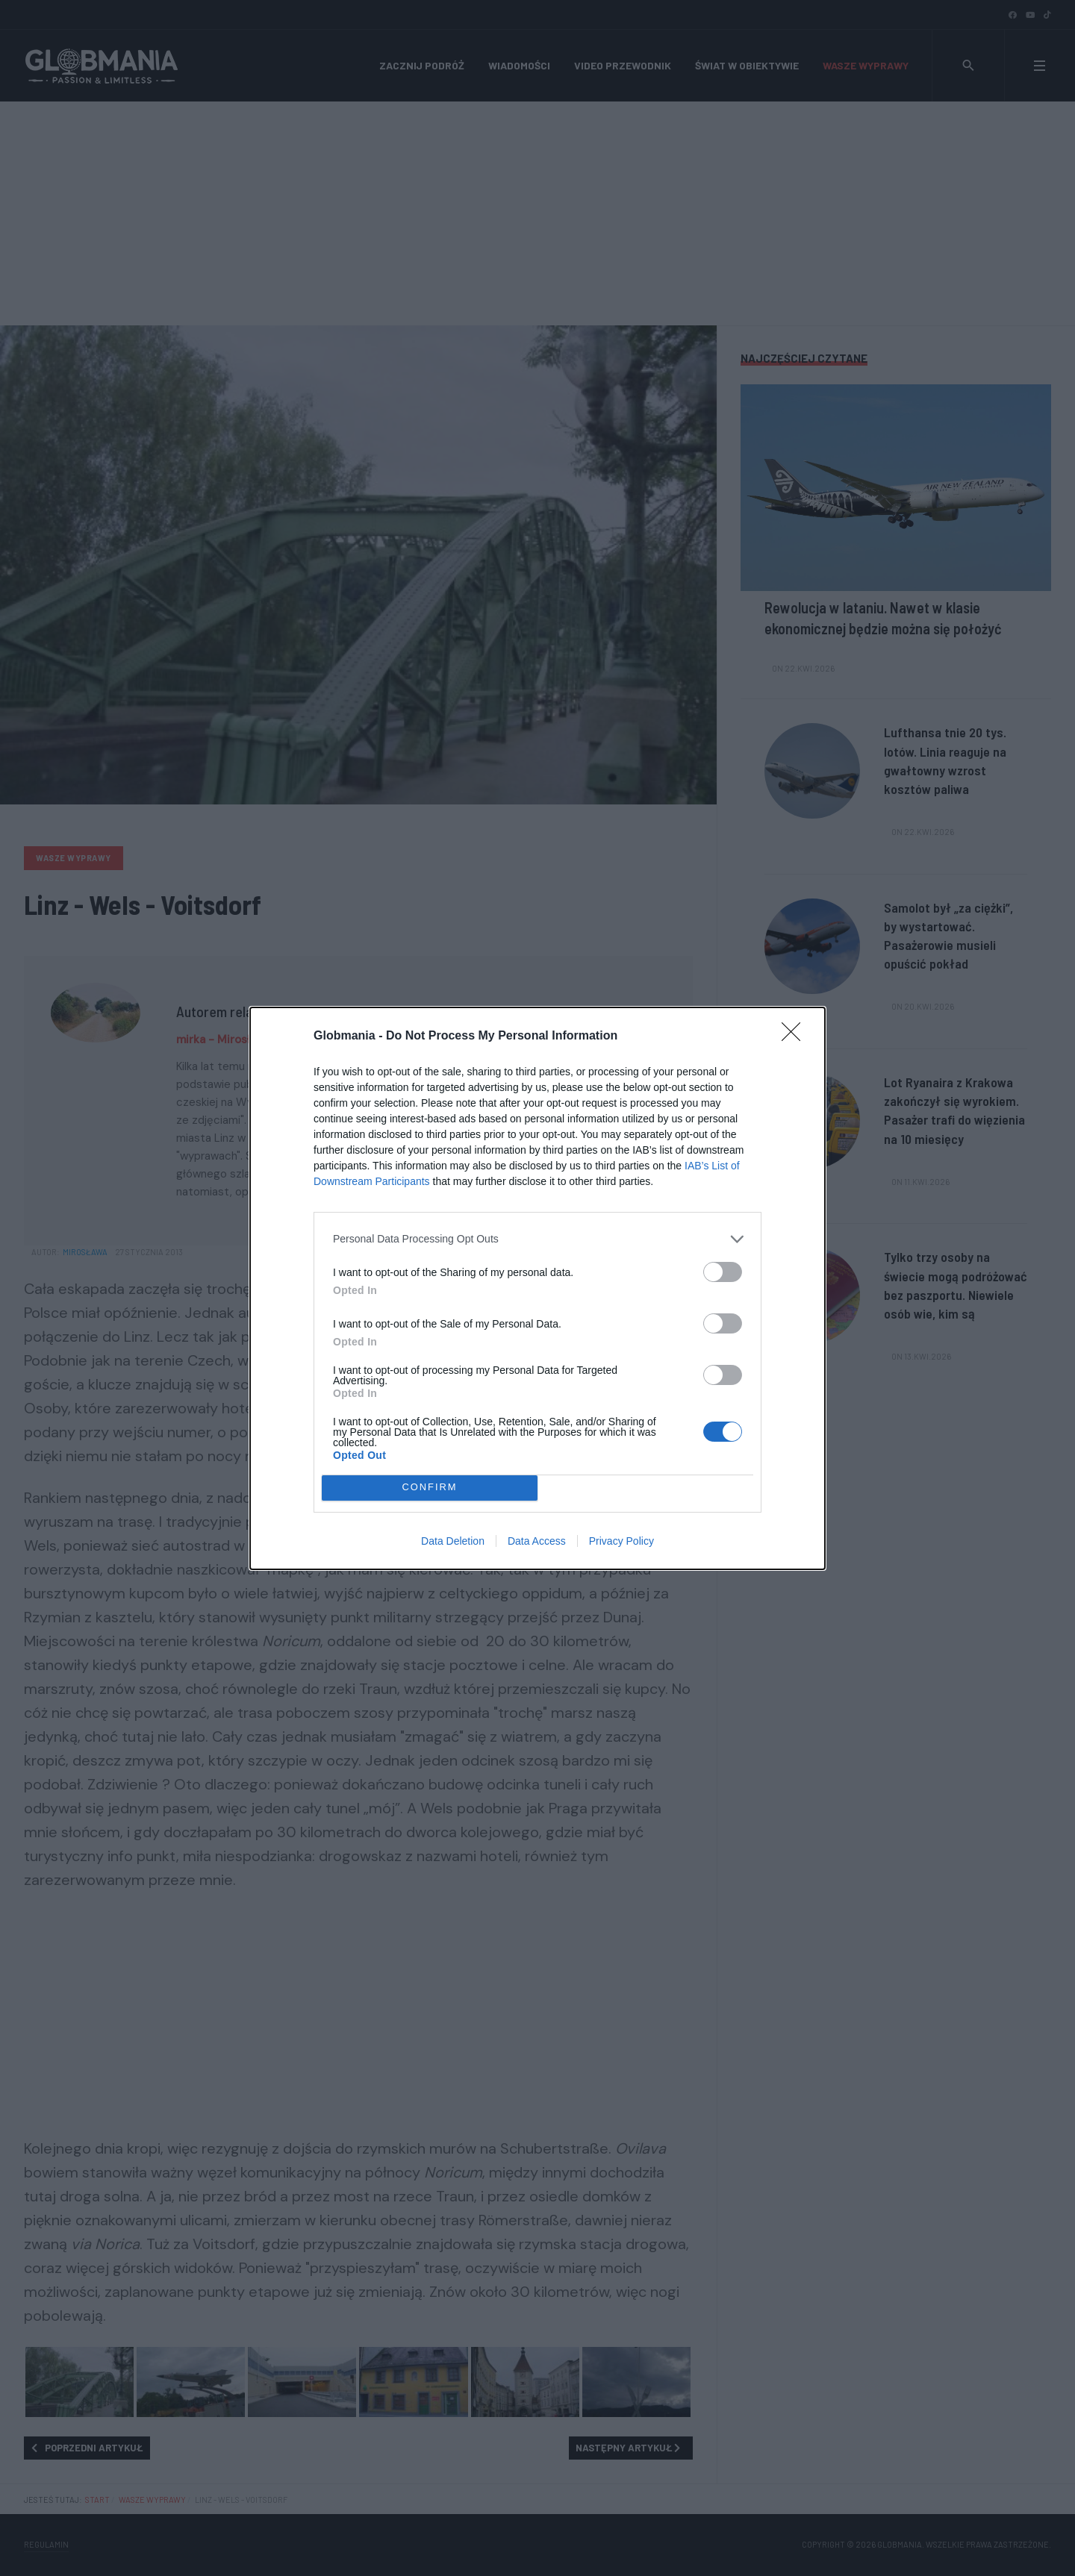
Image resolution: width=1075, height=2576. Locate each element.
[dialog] (537, 1288)
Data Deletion (452, 1541)
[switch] (722, 1272)
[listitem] (537, 1239)
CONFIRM (430, 1487)
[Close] (796, 1036)
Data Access (537, 1541)
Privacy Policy (621, 1541)
